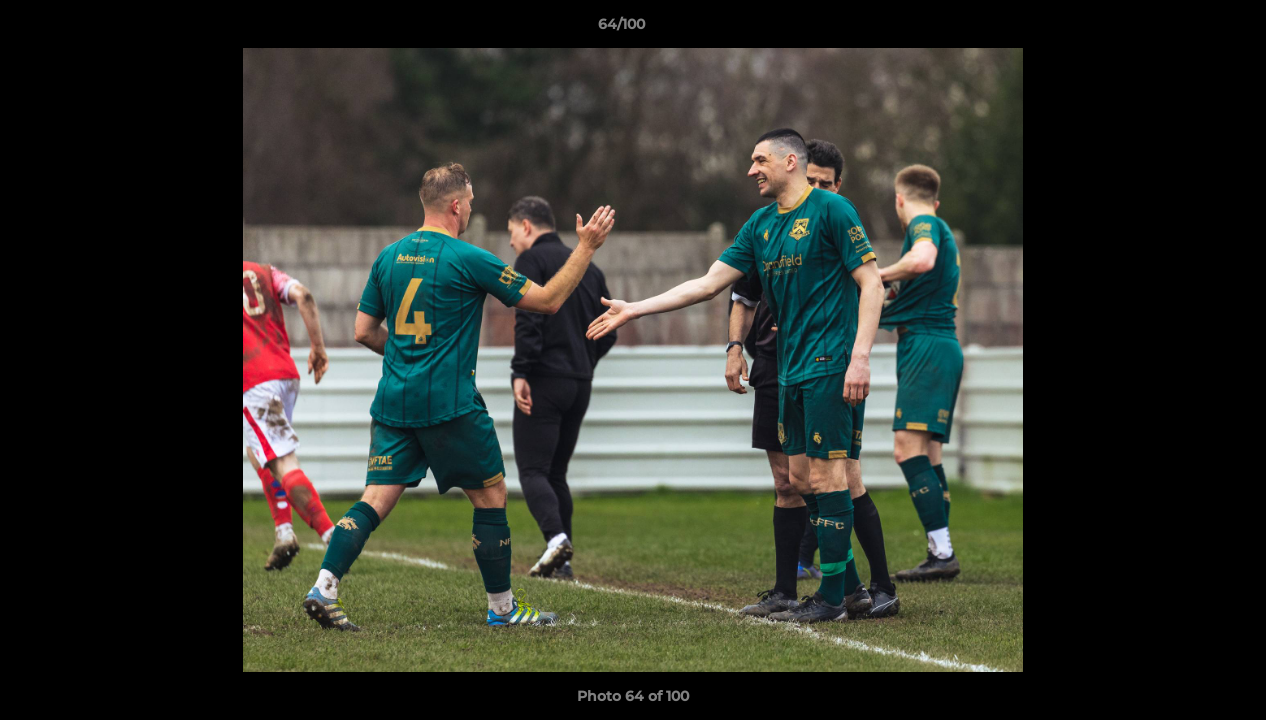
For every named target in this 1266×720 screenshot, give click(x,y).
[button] (1182, 29)
